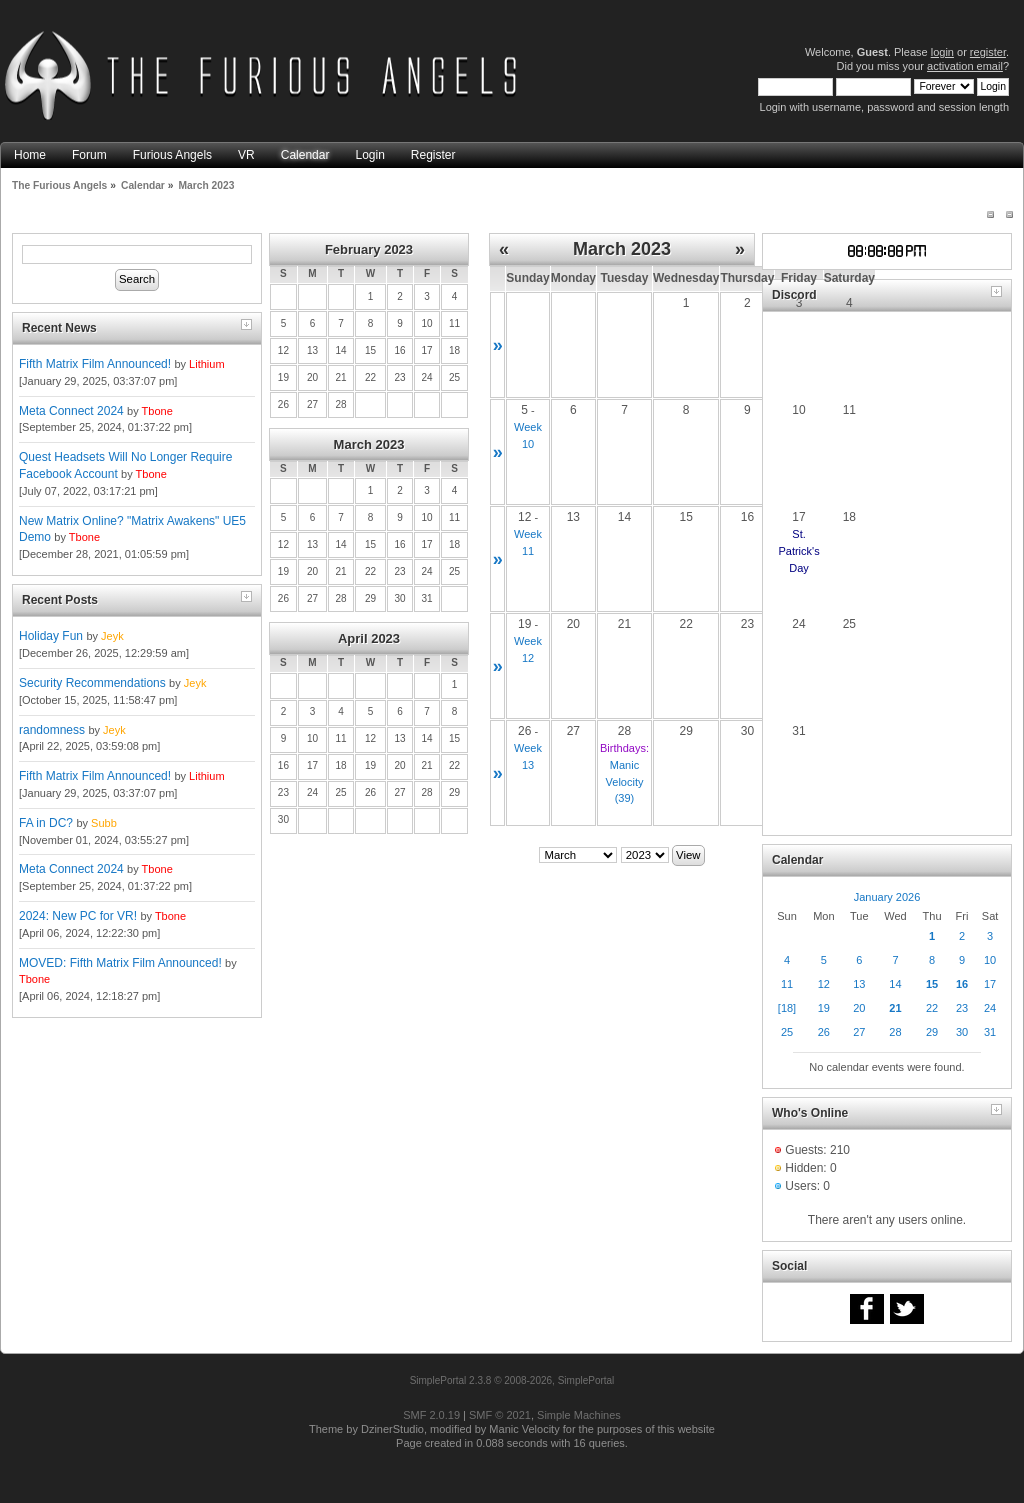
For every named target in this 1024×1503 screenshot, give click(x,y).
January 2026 (887, 897)
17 (990, 984)
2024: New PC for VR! (78, 916)
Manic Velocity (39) (625, 782)
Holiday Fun (51, 636)
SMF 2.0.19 (431, 1415)
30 (962, 1032)
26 (824, 1032)
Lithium (206, 364)
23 (962, 1008)
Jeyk (112, 636)
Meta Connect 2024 (71, 411)
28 (895, 1032)
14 (895, 984)
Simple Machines (579, 1415)
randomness (52, 730)
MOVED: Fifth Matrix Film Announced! (120, 963)
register (988, 52)
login (942, 52)
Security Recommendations (92, 683)
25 (787, 1032)
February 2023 (369, 249)
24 (990, 1008)
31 (990, 1032)
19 (824, 1008)
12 (824, 984)
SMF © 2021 (500, 1415)
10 (990, 960)
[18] (787, 1008)
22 (932, 1008)
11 (787, 984)
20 (859, 1008)
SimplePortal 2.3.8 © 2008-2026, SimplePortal (512, 1380)
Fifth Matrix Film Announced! (95, 364)
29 (932, 1032)
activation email (965, 66)
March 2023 (369, 444)
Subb (104, 823)
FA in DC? (46, 823)
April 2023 (369, 638)
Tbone (157, 411)
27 (859, 1032)
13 (859, 984)
